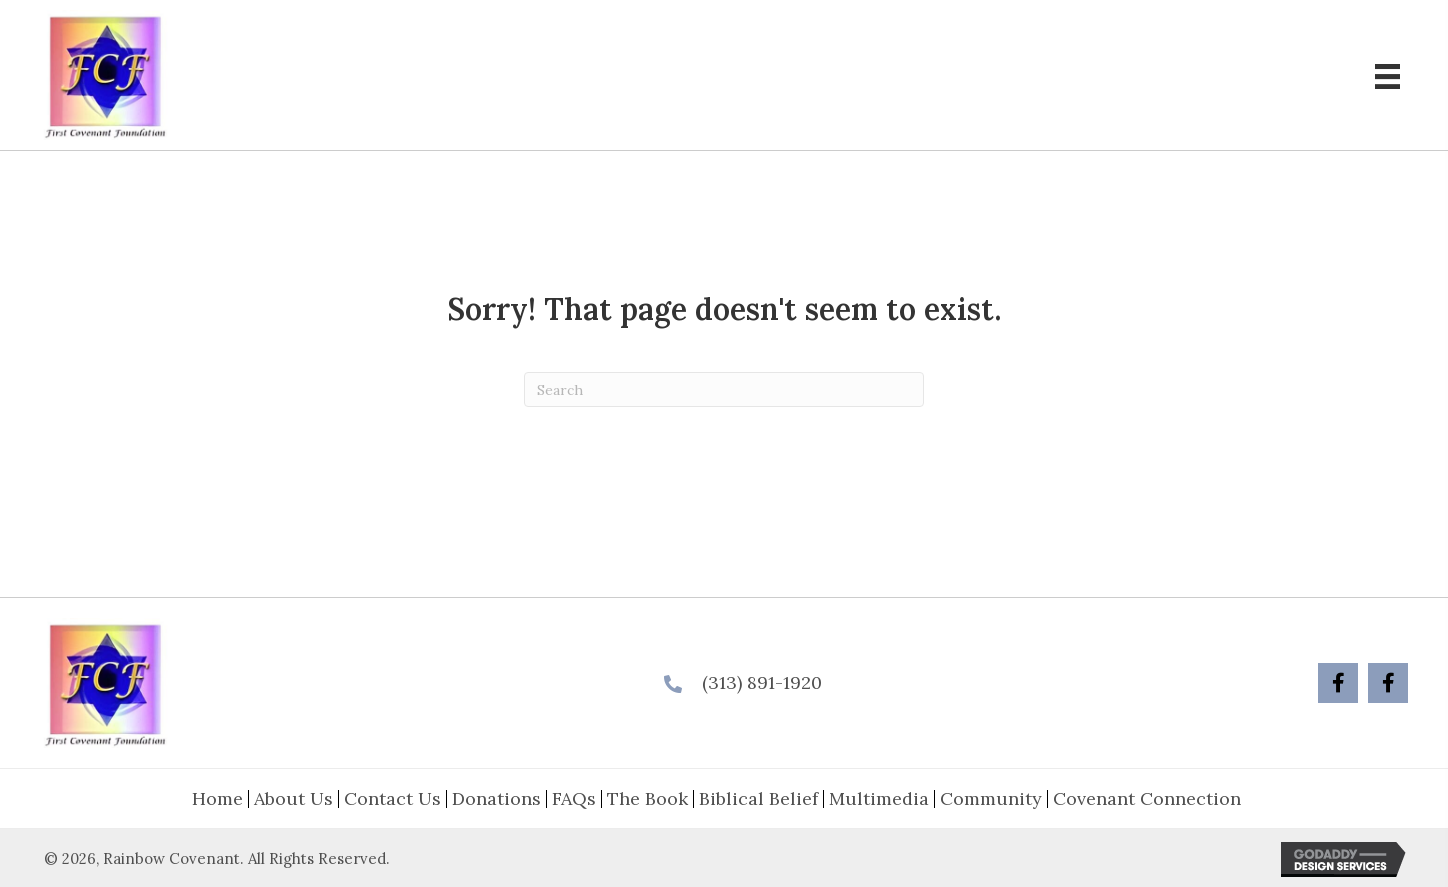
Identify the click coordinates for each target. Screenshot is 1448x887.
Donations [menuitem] (496, 799)
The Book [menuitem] (647, 799)
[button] (1338, 683)
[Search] (724, 389)
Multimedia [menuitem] (879, 799)
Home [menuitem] (217, 799)
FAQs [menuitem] (574, 799)
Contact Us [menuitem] (392, 799)
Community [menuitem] (991, 799)
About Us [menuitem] (293, 799)
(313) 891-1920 (762, 682)
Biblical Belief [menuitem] (758, 799)
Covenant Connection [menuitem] (1147, 799)
